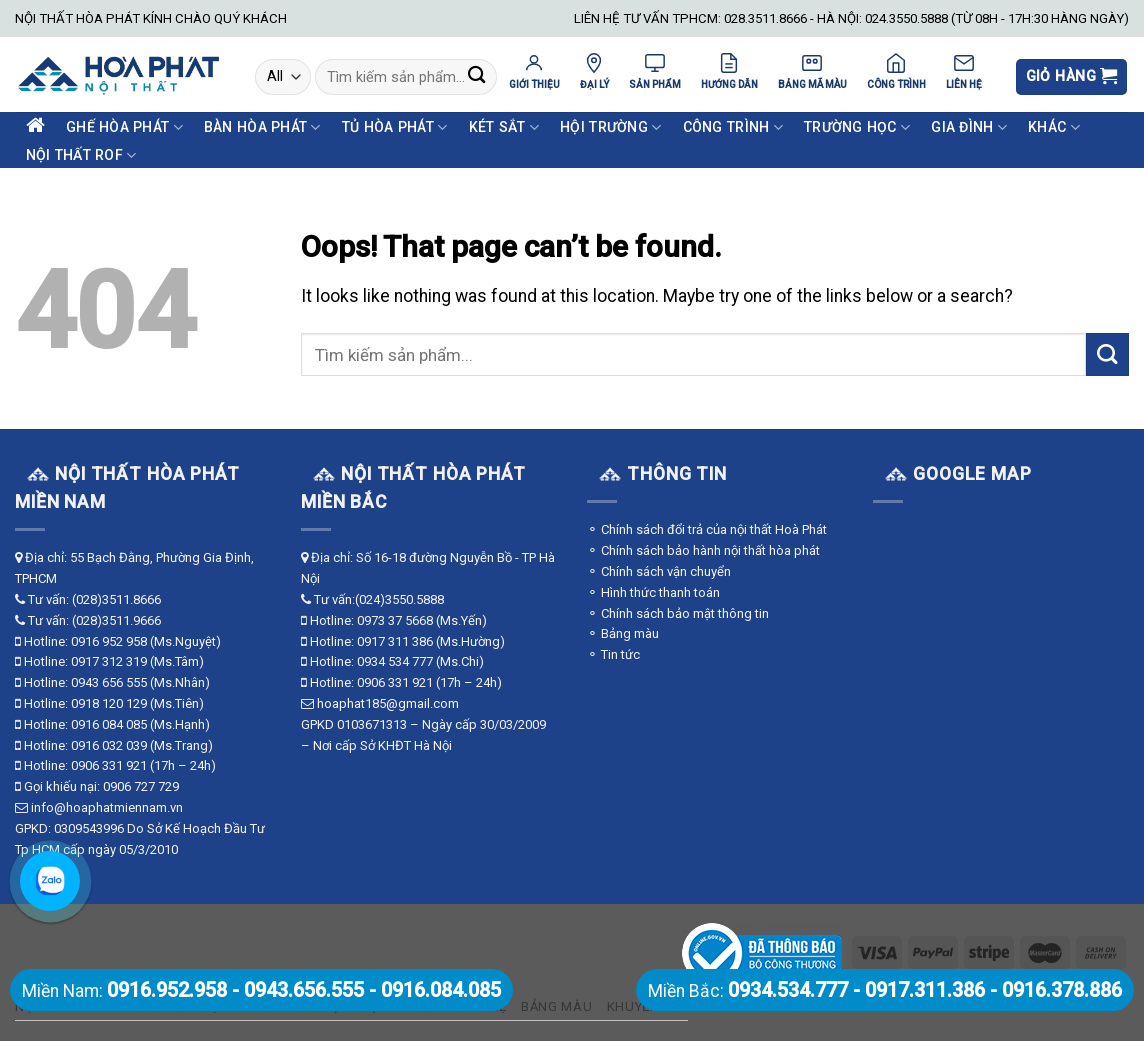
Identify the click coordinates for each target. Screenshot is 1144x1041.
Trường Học (857, 127)
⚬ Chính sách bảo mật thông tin (678, 613)
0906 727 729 (141, 786)
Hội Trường (610, 127)
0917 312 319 (109, 661)
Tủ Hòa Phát (395, 127)
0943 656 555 (109, 682)
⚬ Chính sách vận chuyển (659, 571)
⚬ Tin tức (613, 654)
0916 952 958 (109, 641)
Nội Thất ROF (81, 155)
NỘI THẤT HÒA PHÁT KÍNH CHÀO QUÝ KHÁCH (151, 18)
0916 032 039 (109, 745)
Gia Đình (969, 127)
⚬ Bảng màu (623, 633)
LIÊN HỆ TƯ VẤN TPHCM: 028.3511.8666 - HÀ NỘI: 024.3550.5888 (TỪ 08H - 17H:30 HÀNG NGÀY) (851, 18)
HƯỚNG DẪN (729, 71)
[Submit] (476, 77)
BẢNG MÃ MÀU (812, 71)
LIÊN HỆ (964, 71)
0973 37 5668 (395, 620)
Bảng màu (556, 1006)
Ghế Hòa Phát (124, 127)
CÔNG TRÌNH (896, 71)
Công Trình (733, 127)
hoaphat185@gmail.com (388, 703)
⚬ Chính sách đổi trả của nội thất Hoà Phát (707, 529)
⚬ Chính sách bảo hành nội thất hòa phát (703, 550)
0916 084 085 (109, 724)
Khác (1054, 127)
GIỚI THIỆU (534, 71)
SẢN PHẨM (655, 71)
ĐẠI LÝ (594, 71)
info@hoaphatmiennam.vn (107, 807)
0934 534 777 (395, 661)
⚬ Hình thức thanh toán (653, 592)
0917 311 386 (395, 641)
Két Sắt (504, 127)
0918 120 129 (109, 703)
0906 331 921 (109, 765)
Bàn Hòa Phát (262, 127)
